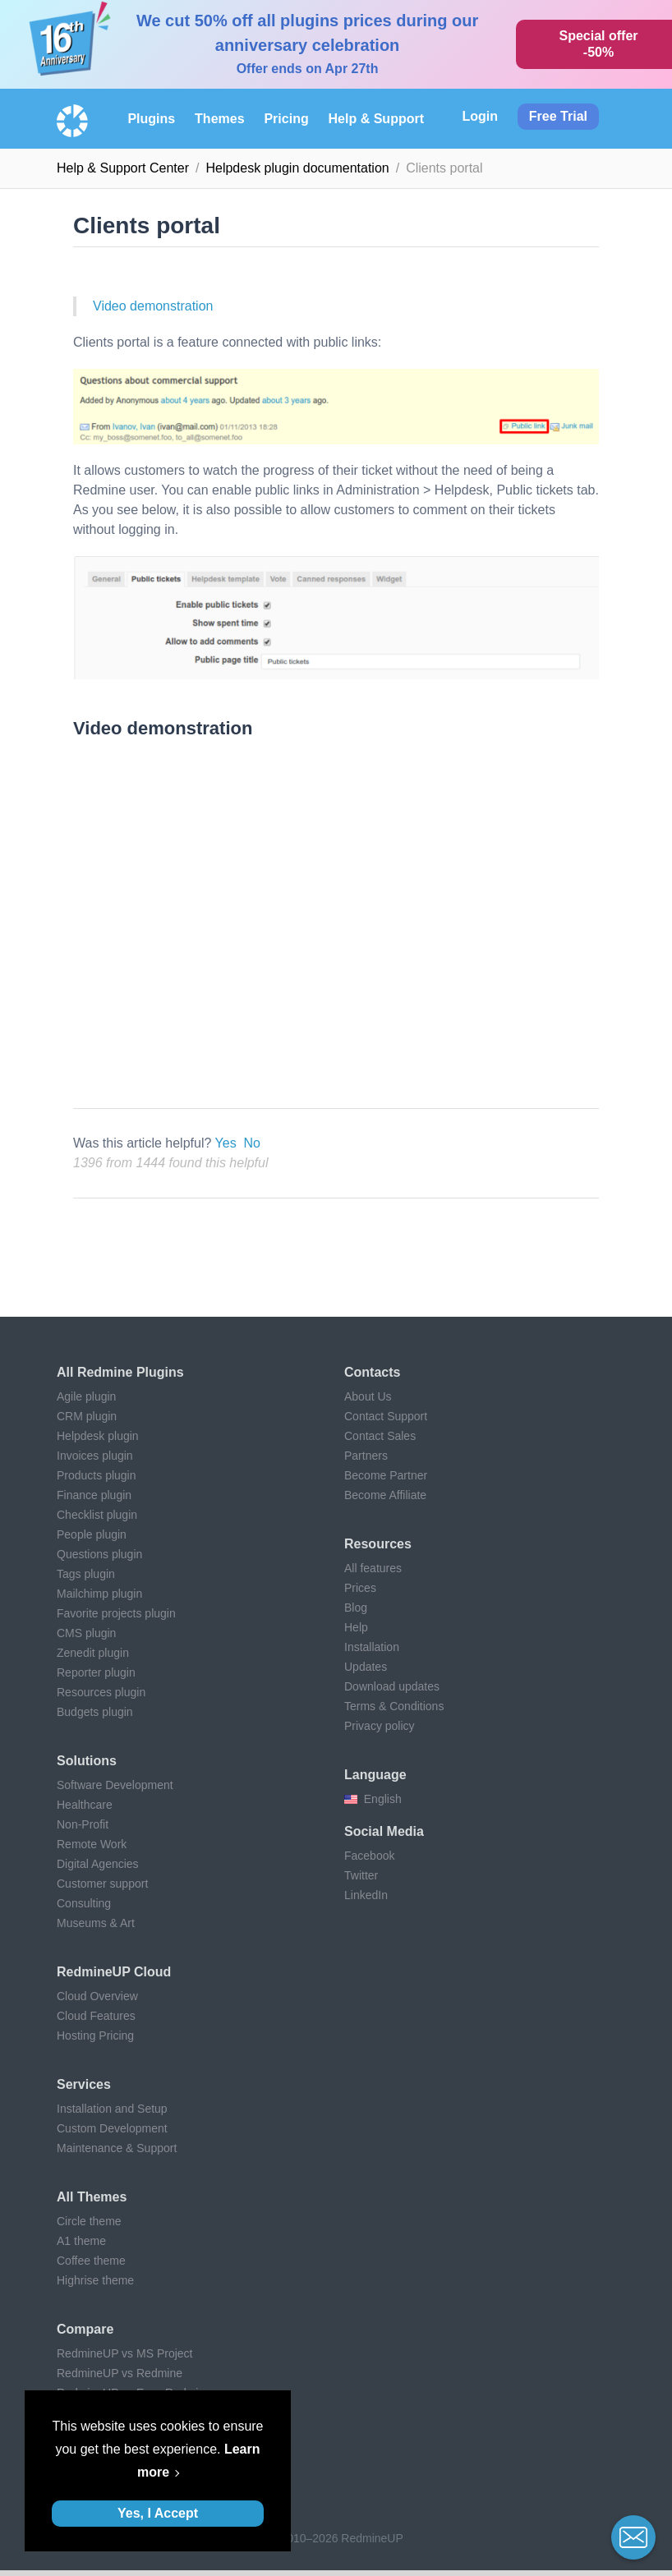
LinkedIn (366, 1895)
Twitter (361, 1875)
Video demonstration (153, 306)
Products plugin (96, 1475)
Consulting (84, 1903)
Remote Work (92, 1844)
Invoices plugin (95, 1455)
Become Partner (385, 1475)
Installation (371, 1647)
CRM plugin (87, 1416)
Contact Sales (380, 1435)
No (252, 1143)
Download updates (392, 1686)
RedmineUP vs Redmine (119, 2373)
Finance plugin (94, 1495)
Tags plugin (86, 1573)
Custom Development (112, 2128)
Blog (355, 1607)
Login (480, 116)
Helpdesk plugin (98, 1435)
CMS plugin (86, 1633)
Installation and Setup (112, 2108)
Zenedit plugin (93, 1652)
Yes (226, 1143)
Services (84, 2084)
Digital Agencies (98, 1863)
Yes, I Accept (157, 2513)
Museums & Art (96, 1923)
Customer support (102, 1883)
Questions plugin (99, 1554)
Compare (85, 2329)
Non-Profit (82, 1824)
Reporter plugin (96, 1672)
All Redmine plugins (120, 1372)
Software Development (115, 1785)
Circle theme (89, 2221)
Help (356, 1627)
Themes (219, 119)
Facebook (369, 1855)
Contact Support (385, 1416)
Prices (360, 1587)
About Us (368, 1396)
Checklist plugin (97, 1514)
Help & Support (376, 119)
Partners (366, 1455)
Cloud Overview (97, 1996)
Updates (365, 1666)
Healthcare (85, 1804)
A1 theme (81, 2240)
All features (373, 1568)
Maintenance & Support (117, 2148)
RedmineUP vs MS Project (124, 2353)
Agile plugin (86, 1396)
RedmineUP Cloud (114, 1972)
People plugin (92, 1534)
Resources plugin (101, 1692)
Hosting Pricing (95, 2035)
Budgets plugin (95, 1711)
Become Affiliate (385, 1495)
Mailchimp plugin (99, 1593)
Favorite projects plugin (116, 1613)
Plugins (151, 119)
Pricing (286, 119)
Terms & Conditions (394, 1706)
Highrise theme (95, 2280)
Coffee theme (91, 2260)
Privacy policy (379, 1725)
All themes (92, 2197)
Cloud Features (96, 2015)
